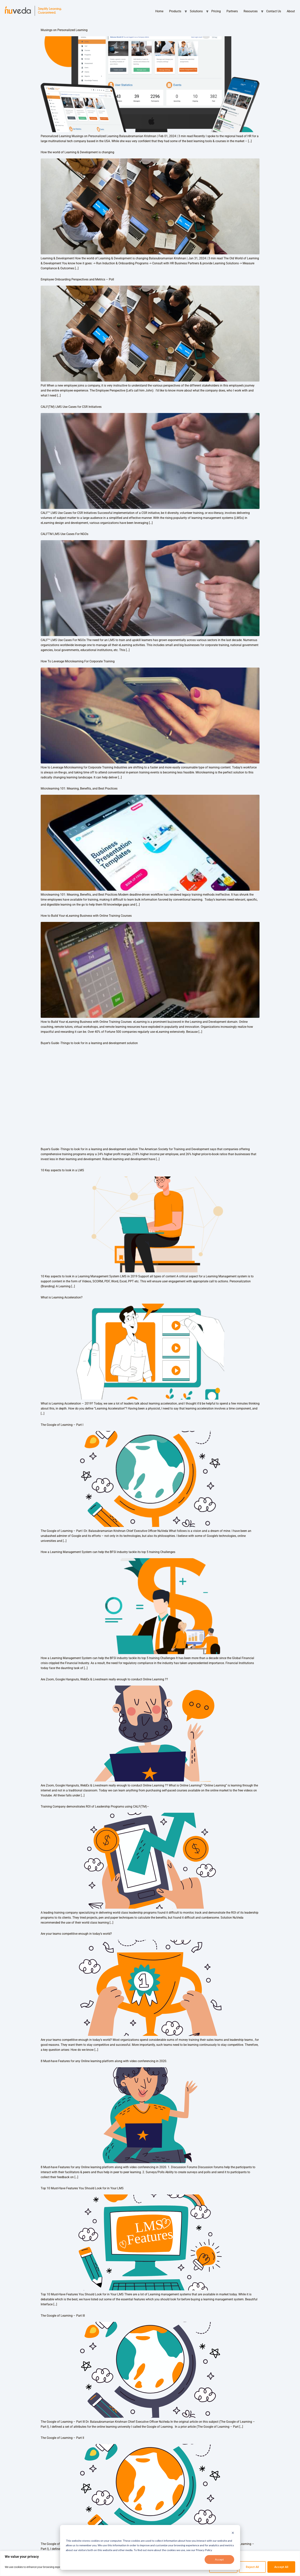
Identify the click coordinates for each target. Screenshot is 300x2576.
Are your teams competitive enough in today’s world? (76, 1934)
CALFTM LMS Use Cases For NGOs (64, 534)
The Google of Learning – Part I (62, 1425)
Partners (232, 11)
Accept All (281, 2567)
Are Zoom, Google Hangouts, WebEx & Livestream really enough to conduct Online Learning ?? (104, 1679)
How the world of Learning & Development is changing (77, 152)
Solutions (196, 11)
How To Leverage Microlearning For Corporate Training (78, 661)
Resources (251, 11)
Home (159, 11)
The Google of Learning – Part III (63, 2315)
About (291, 11)
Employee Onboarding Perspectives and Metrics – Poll (77, 279)
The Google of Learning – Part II (62, 2438)
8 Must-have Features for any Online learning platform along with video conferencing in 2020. (104, 2061)
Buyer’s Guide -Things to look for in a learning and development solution (89, 1043)
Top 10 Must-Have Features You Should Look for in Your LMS (82, 2188)
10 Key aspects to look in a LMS (62, 1170)
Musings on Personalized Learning (64, 30)
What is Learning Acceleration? (62, 1297)
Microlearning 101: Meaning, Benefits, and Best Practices (79, 788)
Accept (219, 2559)
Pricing (216, 11)
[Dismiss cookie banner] (232, 2533)
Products (175, 11)
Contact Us (273, 11)
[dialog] (150, 2547)
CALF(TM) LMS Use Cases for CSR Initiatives (71, 407)
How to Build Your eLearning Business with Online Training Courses (86, 915)
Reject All (252, 2567)
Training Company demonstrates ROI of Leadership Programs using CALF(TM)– (95, 1806)
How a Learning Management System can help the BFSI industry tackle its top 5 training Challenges (108, 1552)
